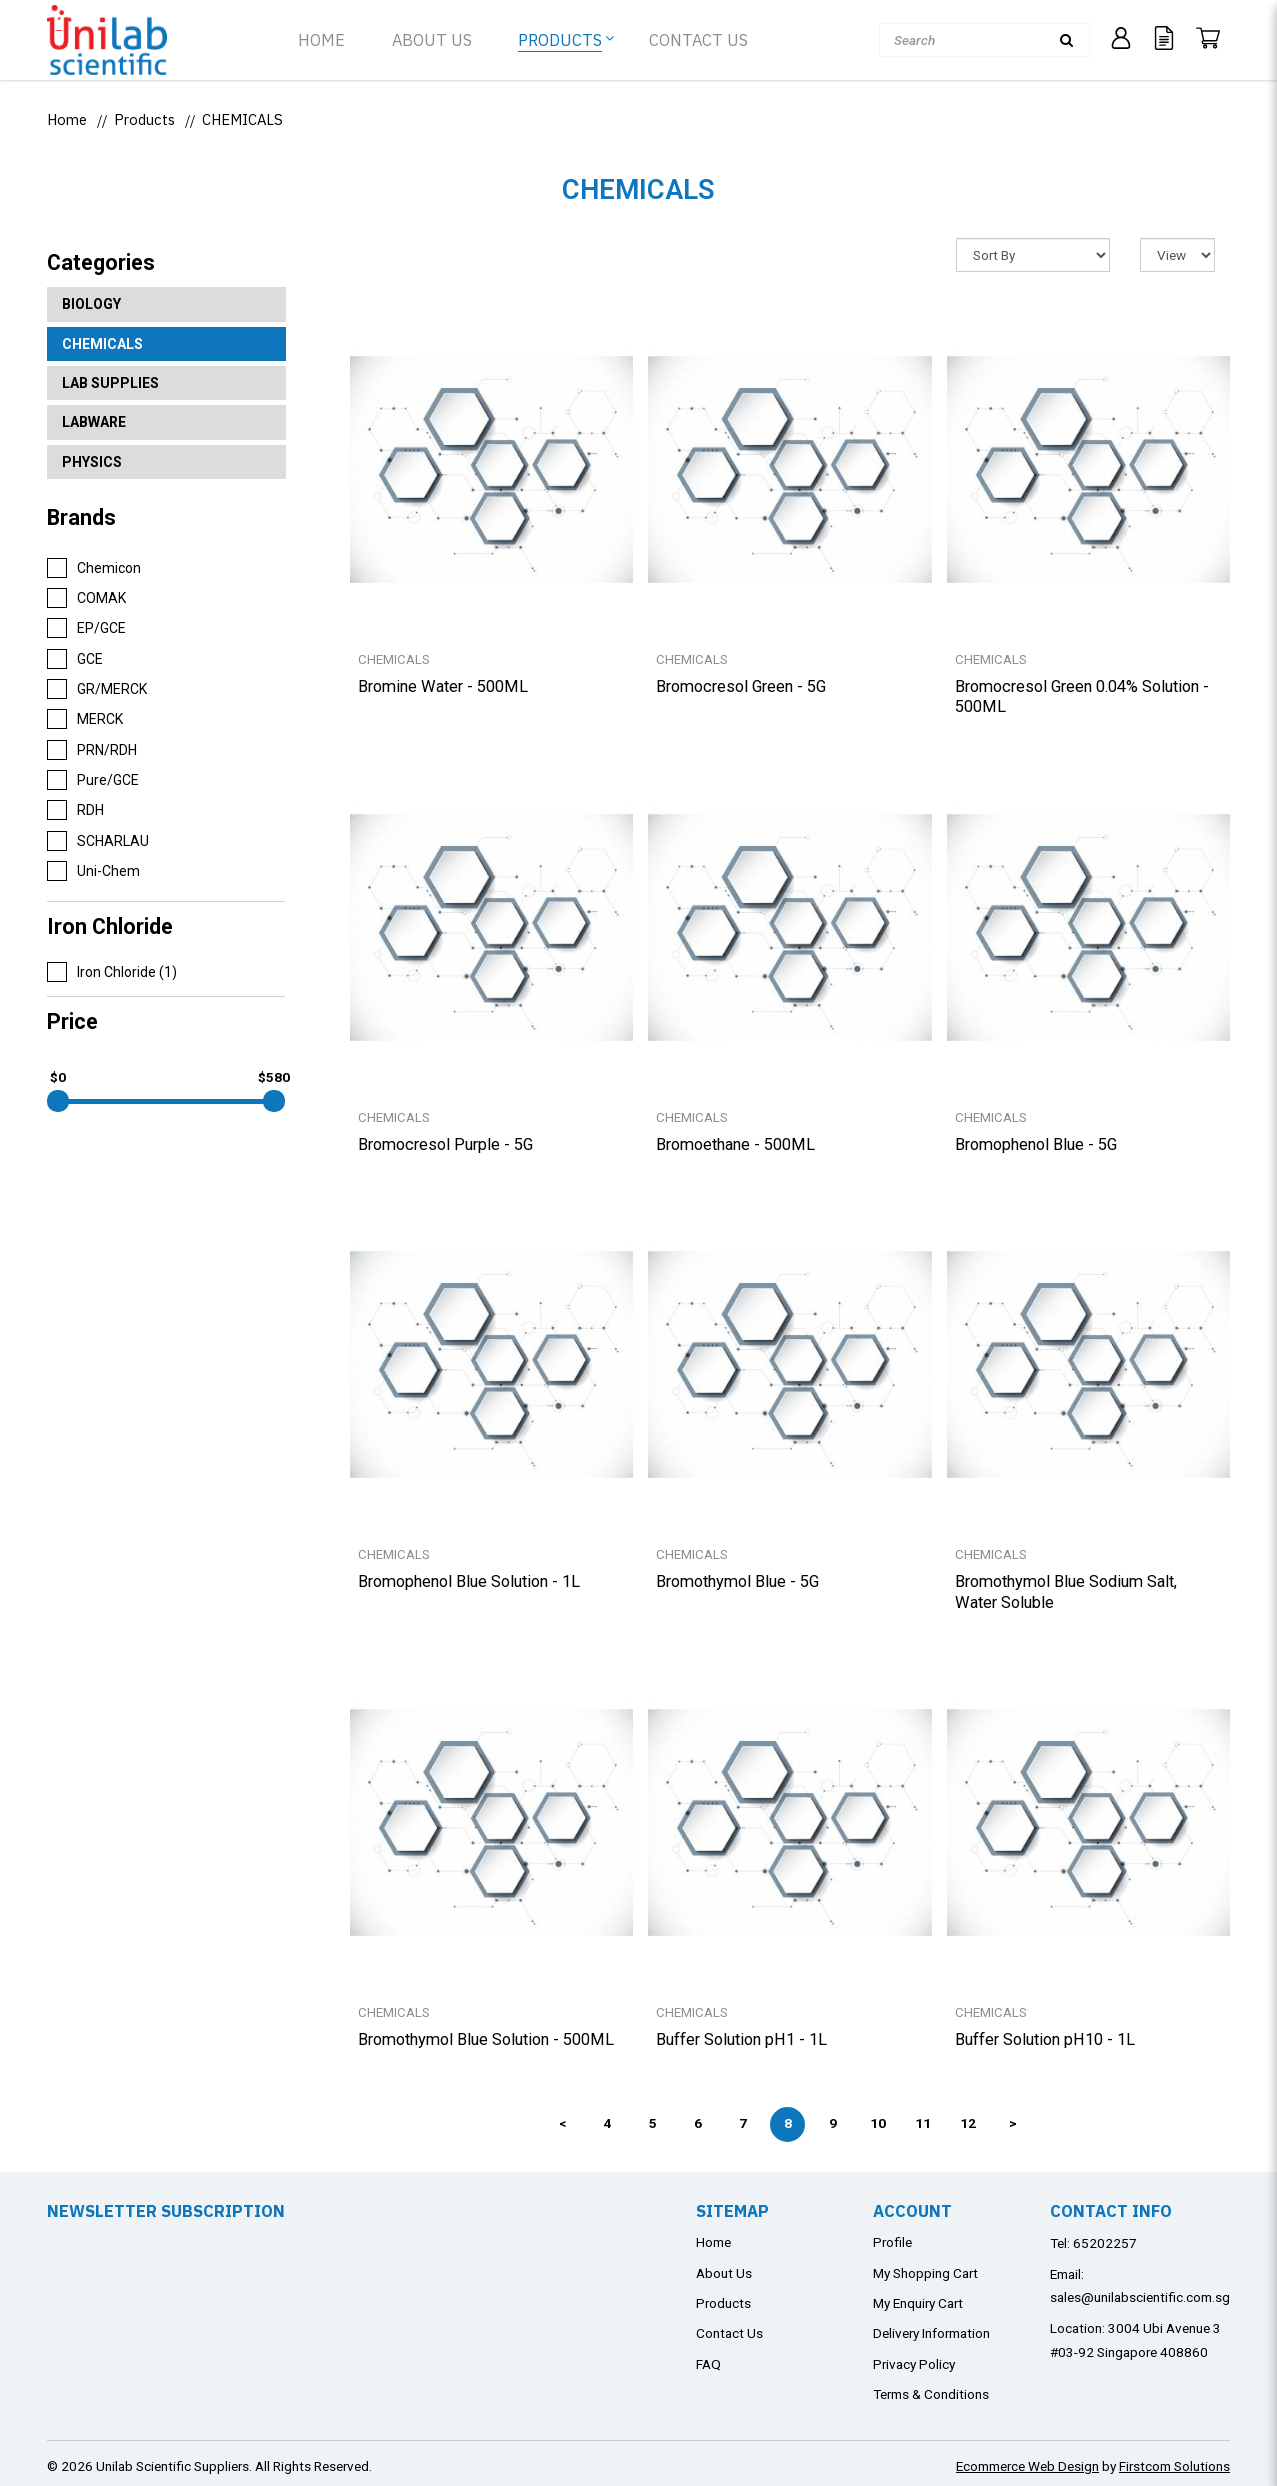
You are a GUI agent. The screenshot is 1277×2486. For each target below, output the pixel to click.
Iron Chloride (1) (112, 972)
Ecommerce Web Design (1027, 2466)
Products (144, 119)
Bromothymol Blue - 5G (737, 1581)
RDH (75, 810)
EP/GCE (86, 628)
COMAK (86, 598)
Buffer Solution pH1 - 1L (741, 2039)
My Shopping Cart (925, 2273)
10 (878, 2123)
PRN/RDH (92, 750)
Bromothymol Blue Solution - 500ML (486, 2039)
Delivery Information (931, 2333)
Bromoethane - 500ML (735, 1144)
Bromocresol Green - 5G (741, 686)
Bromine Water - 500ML (443, 686)
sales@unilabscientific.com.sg (1140, 2297)
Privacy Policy (914, 2364)
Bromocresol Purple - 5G (445, 1144)
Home (67, 119)
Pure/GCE (93, 780)
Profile (892, 2242)
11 (923, 2123)
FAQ (708, 2364)
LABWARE (94, 422)
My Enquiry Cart (918, 2303)
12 (968, 2123)
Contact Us (729, 2333)
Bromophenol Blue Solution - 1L (469, 1581)
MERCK (85, 719)
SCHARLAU (98, 841)
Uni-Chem (93, 871)
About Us (724, 2273)
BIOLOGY (91, 304)
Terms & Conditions (931, 2394)
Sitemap (732, 2210)
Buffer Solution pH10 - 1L (1045, 2039)
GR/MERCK (97, 689)
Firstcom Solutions (1174, 2466)
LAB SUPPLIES (110, 383)
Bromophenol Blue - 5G (1036, 1144)
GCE (75, 659)
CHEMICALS (242, 119)
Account (912, 2210)
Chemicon (94, 568)
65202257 (1105, 2243)
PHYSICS (92, 462)
